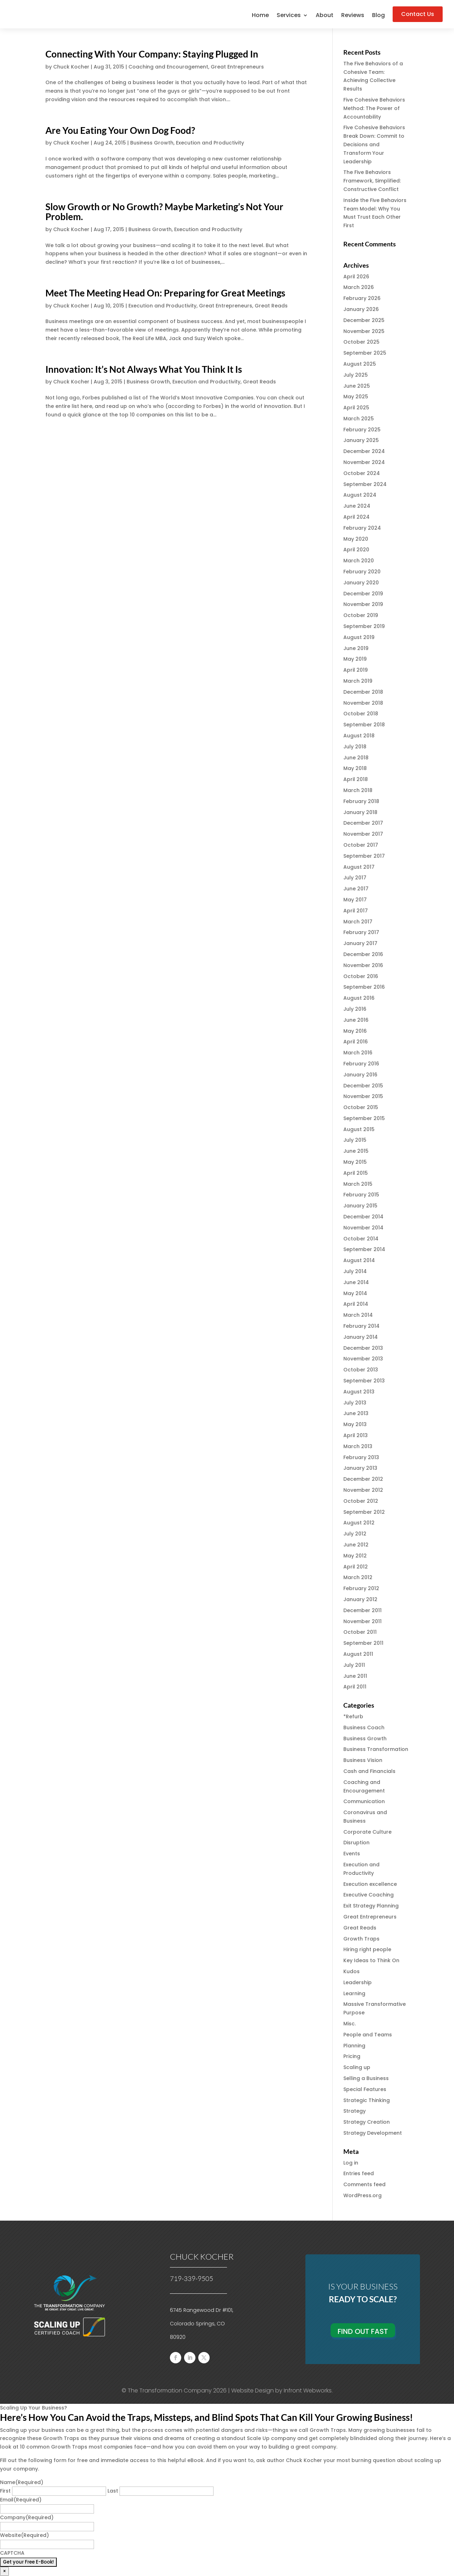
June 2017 (356, 888)
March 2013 (357, 1446)
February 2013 (361, 1457)
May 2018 (355, 768)
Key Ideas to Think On (371, 1960)
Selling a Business (366, 2078)
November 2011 (362, 1621)
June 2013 (356, 1413)
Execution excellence (370, 1884)
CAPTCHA (12, 2552)
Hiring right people (367, 1949)
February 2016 (361, 1063)
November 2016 (363, 965)
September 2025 (364, 352)
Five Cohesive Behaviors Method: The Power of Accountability (374, 108)
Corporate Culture (367, 1831)
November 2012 (363, 1490)
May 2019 (355, 658)
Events (351, 1853)
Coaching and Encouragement (168, 66)
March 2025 (358, 418)
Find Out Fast (363, 2331)
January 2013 (360, 1468)
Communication (364, 1801)
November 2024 (364, 462)
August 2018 (359, 735)
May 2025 (355, 396)
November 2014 (363, 1227)
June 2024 (356, 505)
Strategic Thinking (366, 2100)
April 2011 (354, 1686)
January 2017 (360, 943)
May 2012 (355, 1555)
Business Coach (363, 1727)
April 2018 (355, 779)
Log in (350, 2162)
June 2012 (356, 1544)
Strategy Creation (366, 2121)
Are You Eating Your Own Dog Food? (120, 130)
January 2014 (360, 1337)
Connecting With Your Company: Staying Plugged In (151, 54)
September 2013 (364, 1380)
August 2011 (358, 1654)
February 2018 (361, 801)
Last (112, 2490)
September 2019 (364, 626)
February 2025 (362, 429)
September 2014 (364, 1249)
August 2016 (359, 998)
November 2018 (363, 702)
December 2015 (363, 1085)
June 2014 (356, 1282)
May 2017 (355, 899)
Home (260, 16)
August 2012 (359, 1522)
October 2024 (361, 473)
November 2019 (363, 604)
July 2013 (354, 1402)
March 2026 (358, 287)
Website (24, 2535)
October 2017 (360, 844)
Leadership (357, 1982)
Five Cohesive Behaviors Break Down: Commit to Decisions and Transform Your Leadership (374, 144)
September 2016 (364, 986)
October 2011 (360, 1632)
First (5, 2490)
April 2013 (355, 1435)
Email (20, 2499)
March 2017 (357, 921)
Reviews (352, 16)
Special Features (364, 2089)
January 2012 (360, 1599)
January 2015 (360, 1205)
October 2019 (360, 615)
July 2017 (354, 877)
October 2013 (360, 1369)
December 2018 (363, 691)
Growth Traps (361, 1938)
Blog (378, 16)
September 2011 (363, 1643)
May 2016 (355, 1031)
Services (289, 16)
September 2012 (364, 1512)
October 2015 (360, 1107)
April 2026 (356, 276)
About (324, 16)
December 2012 (363, 1479)
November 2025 (363, 331)
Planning (354, 2045)
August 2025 (359, 363)
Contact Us (417, 14)
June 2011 (355, 1676)
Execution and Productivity (210, 142)
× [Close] (4, 2571)
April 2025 (356, 407)
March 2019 (357, 680)
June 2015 (356, 1151)
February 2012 (361, 1588)
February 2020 (362, 571)
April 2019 (355, 669)
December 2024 (364, 451)
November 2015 (363, 1096)
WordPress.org (362, 2195)
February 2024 (362, 527)
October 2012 (360, 1501)
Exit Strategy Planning (371, 1905)
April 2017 (355, 910)
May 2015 (355, 1162)
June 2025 (356, 385)
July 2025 (355, 374)
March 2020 (358, 560)
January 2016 (360, 1074)
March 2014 (358, 1315)
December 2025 (363, 320)
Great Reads (271, 305)
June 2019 (356, 648)
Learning (354, 1993)
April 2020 (356, 549)
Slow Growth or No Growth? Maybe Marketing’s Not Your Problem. (164, 212)
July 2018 (354, 746)
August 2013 (359, 1391)
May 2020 (355, 538)
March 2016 (357, 1052)
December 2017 (363, 822)
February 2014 (361, 1326)
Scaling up (356, 2067)
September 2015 (364, 1118)
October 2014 (360, 1238)
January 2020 (361, 582)
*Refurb (353, 1716)
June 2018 (356, 757)
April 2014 (355, 1304)
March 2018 (357, 790)
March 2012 (357, 1577)
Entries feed (358, 2173)
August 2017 (359, 867)
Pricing (351, 2056)
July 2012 (354, 1533)
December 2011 (362, 1610)
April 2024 (356, 516)
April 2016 (355, 1041)
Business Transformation (375, 1749)
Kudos (351, 1971)
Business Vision (362, 1760)
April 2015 (355, 1173)
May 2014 (355, 1293)
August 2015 (359, 1129)
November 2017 (363, 833)
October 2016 (360, 976)
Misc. (349, 2023)
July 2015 (354, 1140)
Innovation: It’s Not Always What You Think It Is (143, 369)
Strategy (354, 2110)
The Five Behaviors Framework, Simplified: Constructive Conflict (372, 181)
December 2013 (363, 1348)
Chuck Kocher (71, 66)
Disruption (356, 1842)
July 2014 (355, 1271)
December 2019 (363, 593)
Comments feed (364, 2184)
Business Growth (151, 142)
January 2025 (361, 440)
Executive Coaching (368, 1894)
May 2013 (355, 1424)
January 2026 (361, 309)
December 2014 (363, 1216)
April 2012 (355, 1566)
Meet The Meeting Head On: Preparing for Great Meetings (165, 293)
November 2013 (363, 1358)
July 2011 (354, 1665)
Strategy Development (372, 2132)
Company (27, 2517)
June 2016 (356, 1020)
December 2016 (363, 954)
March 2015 (357, 1184)
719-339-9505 (191, 2278)
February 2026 (362, 298)
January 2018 (360, 812)
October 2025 (361, 341)
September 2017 (364, 855)
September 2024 (365, 484)
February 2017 (361, 932)
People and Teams (367, 2034)
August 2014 (359, 1260)
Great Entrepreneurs (237, 66)
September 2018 (364, 724)
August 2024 (359, 494)
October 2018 (360, 713)
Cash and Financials (369, 1771)
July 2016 (354, 1009)
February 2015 (361, 1194)
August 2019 (359, 637)
